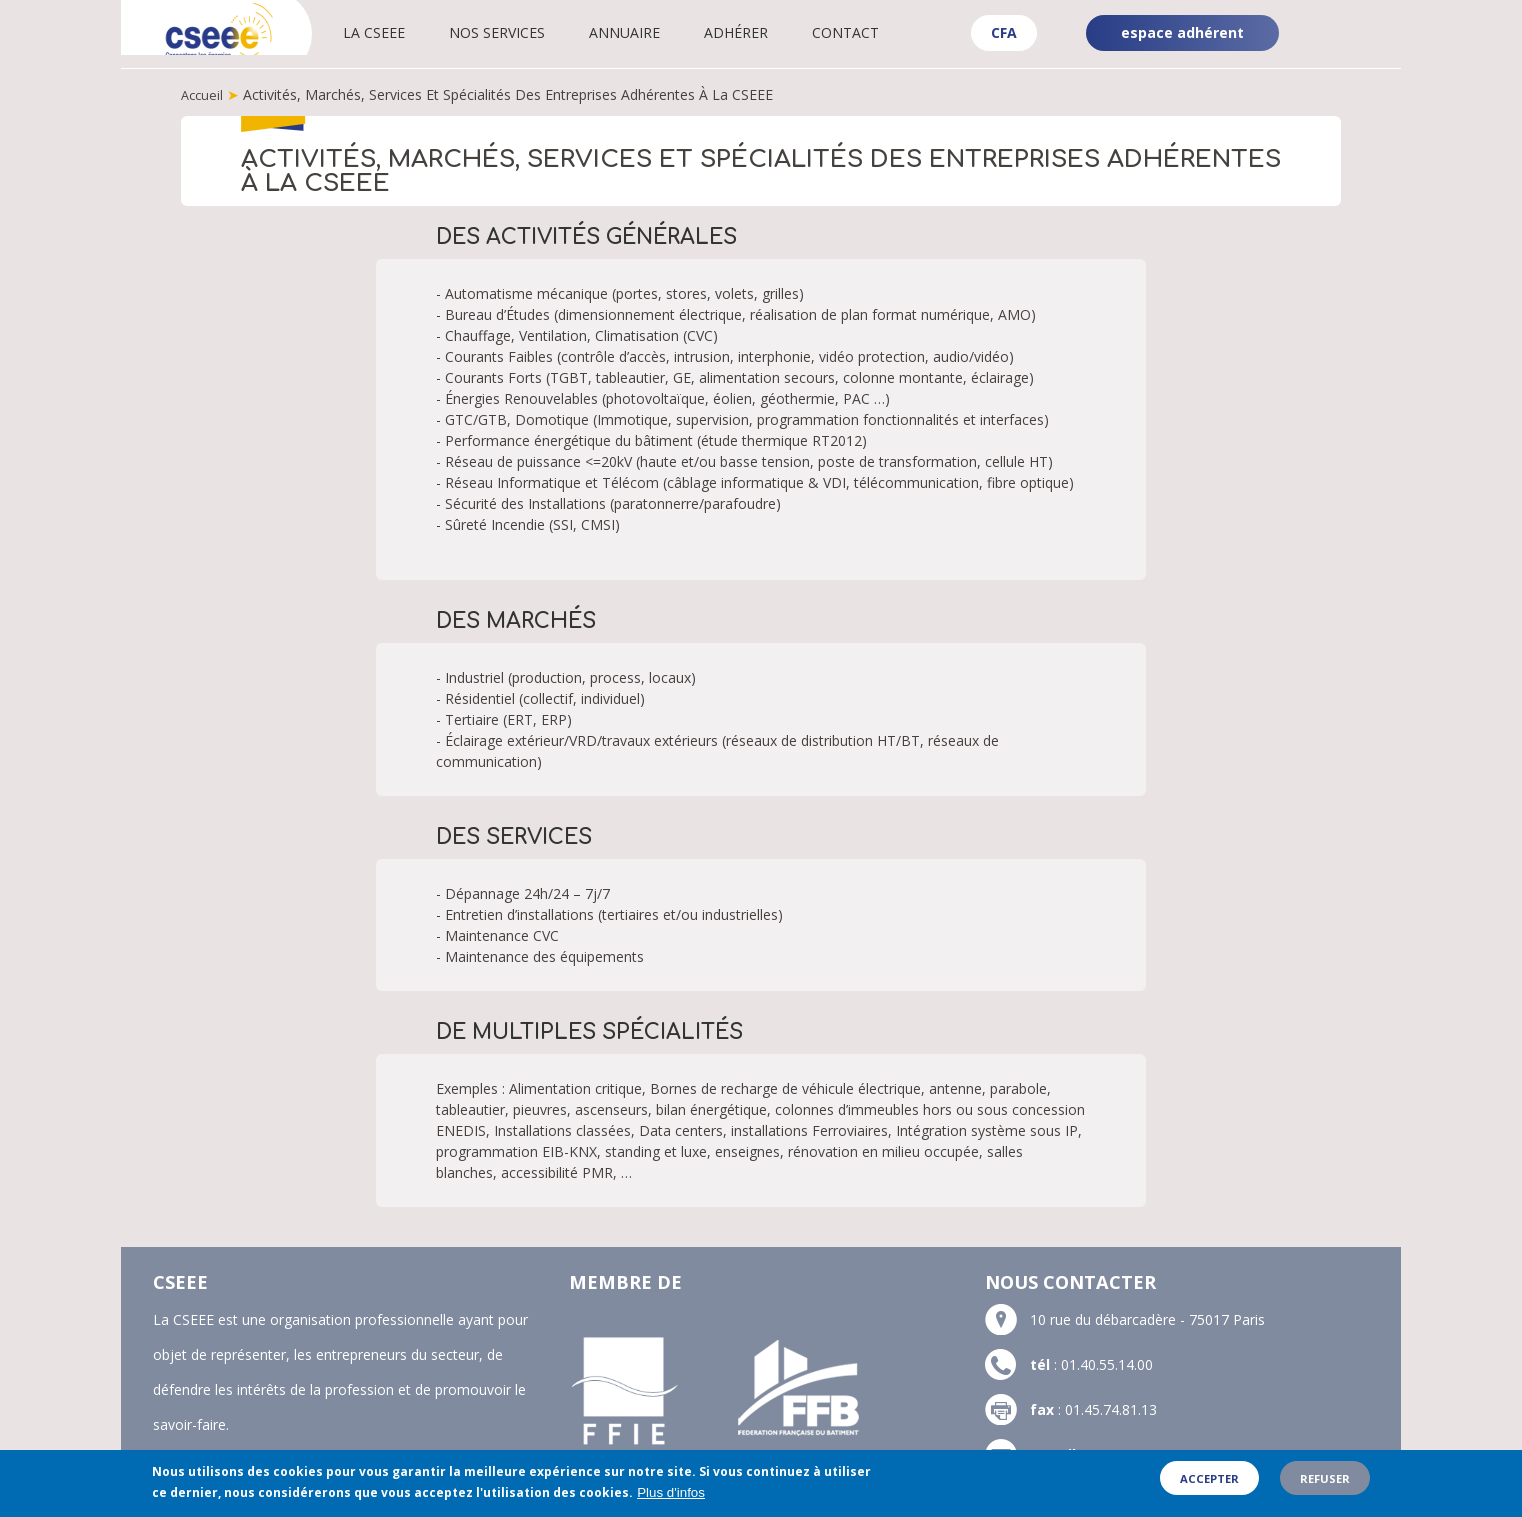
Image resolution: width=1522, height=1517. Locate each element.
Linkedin (1367, 18)
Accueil (203, 94)
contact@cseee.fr (1143, 1453)
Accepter (1209, 1483)
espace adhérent (1182, 32)
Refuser (1325, 1483)
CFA (1004, 32)
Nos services (529, 32)
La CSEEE (406, 32)
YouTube (1368, 50)
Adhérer (768, 32)
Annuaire (656, 32)
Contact (877, 32)
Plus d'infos (671, 1498)
